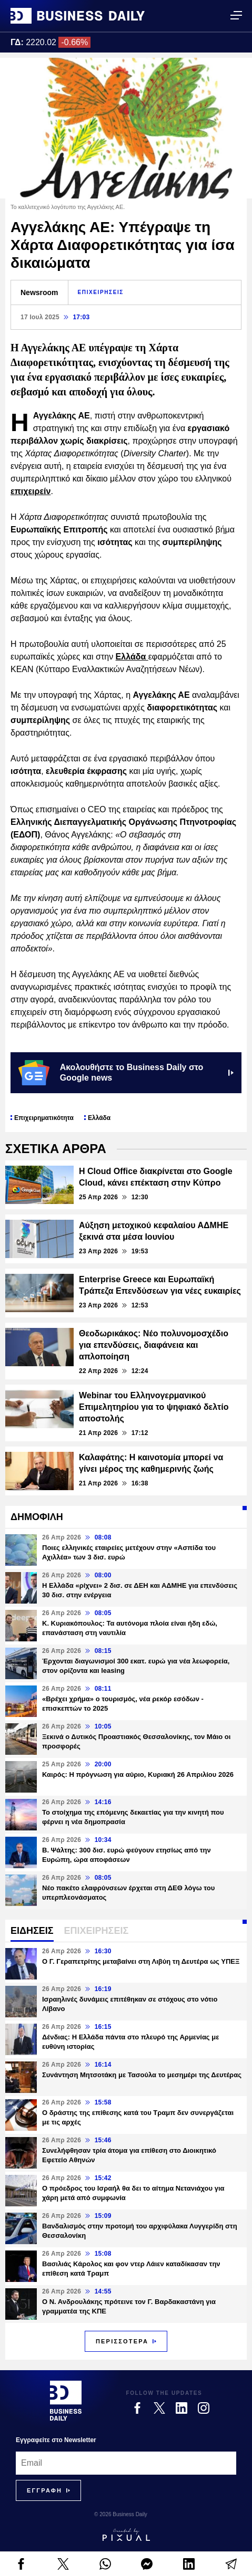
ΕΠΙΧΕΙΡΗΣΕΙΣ (101, 292)
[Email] (126, 2463)
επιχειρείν (31, 491)
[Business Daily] (66, 2401)
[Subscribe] (44, 2490)
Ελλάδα (132, 656)
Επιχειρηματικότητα (44, 1118)
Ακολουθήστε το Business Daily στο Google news (126, 1072)
